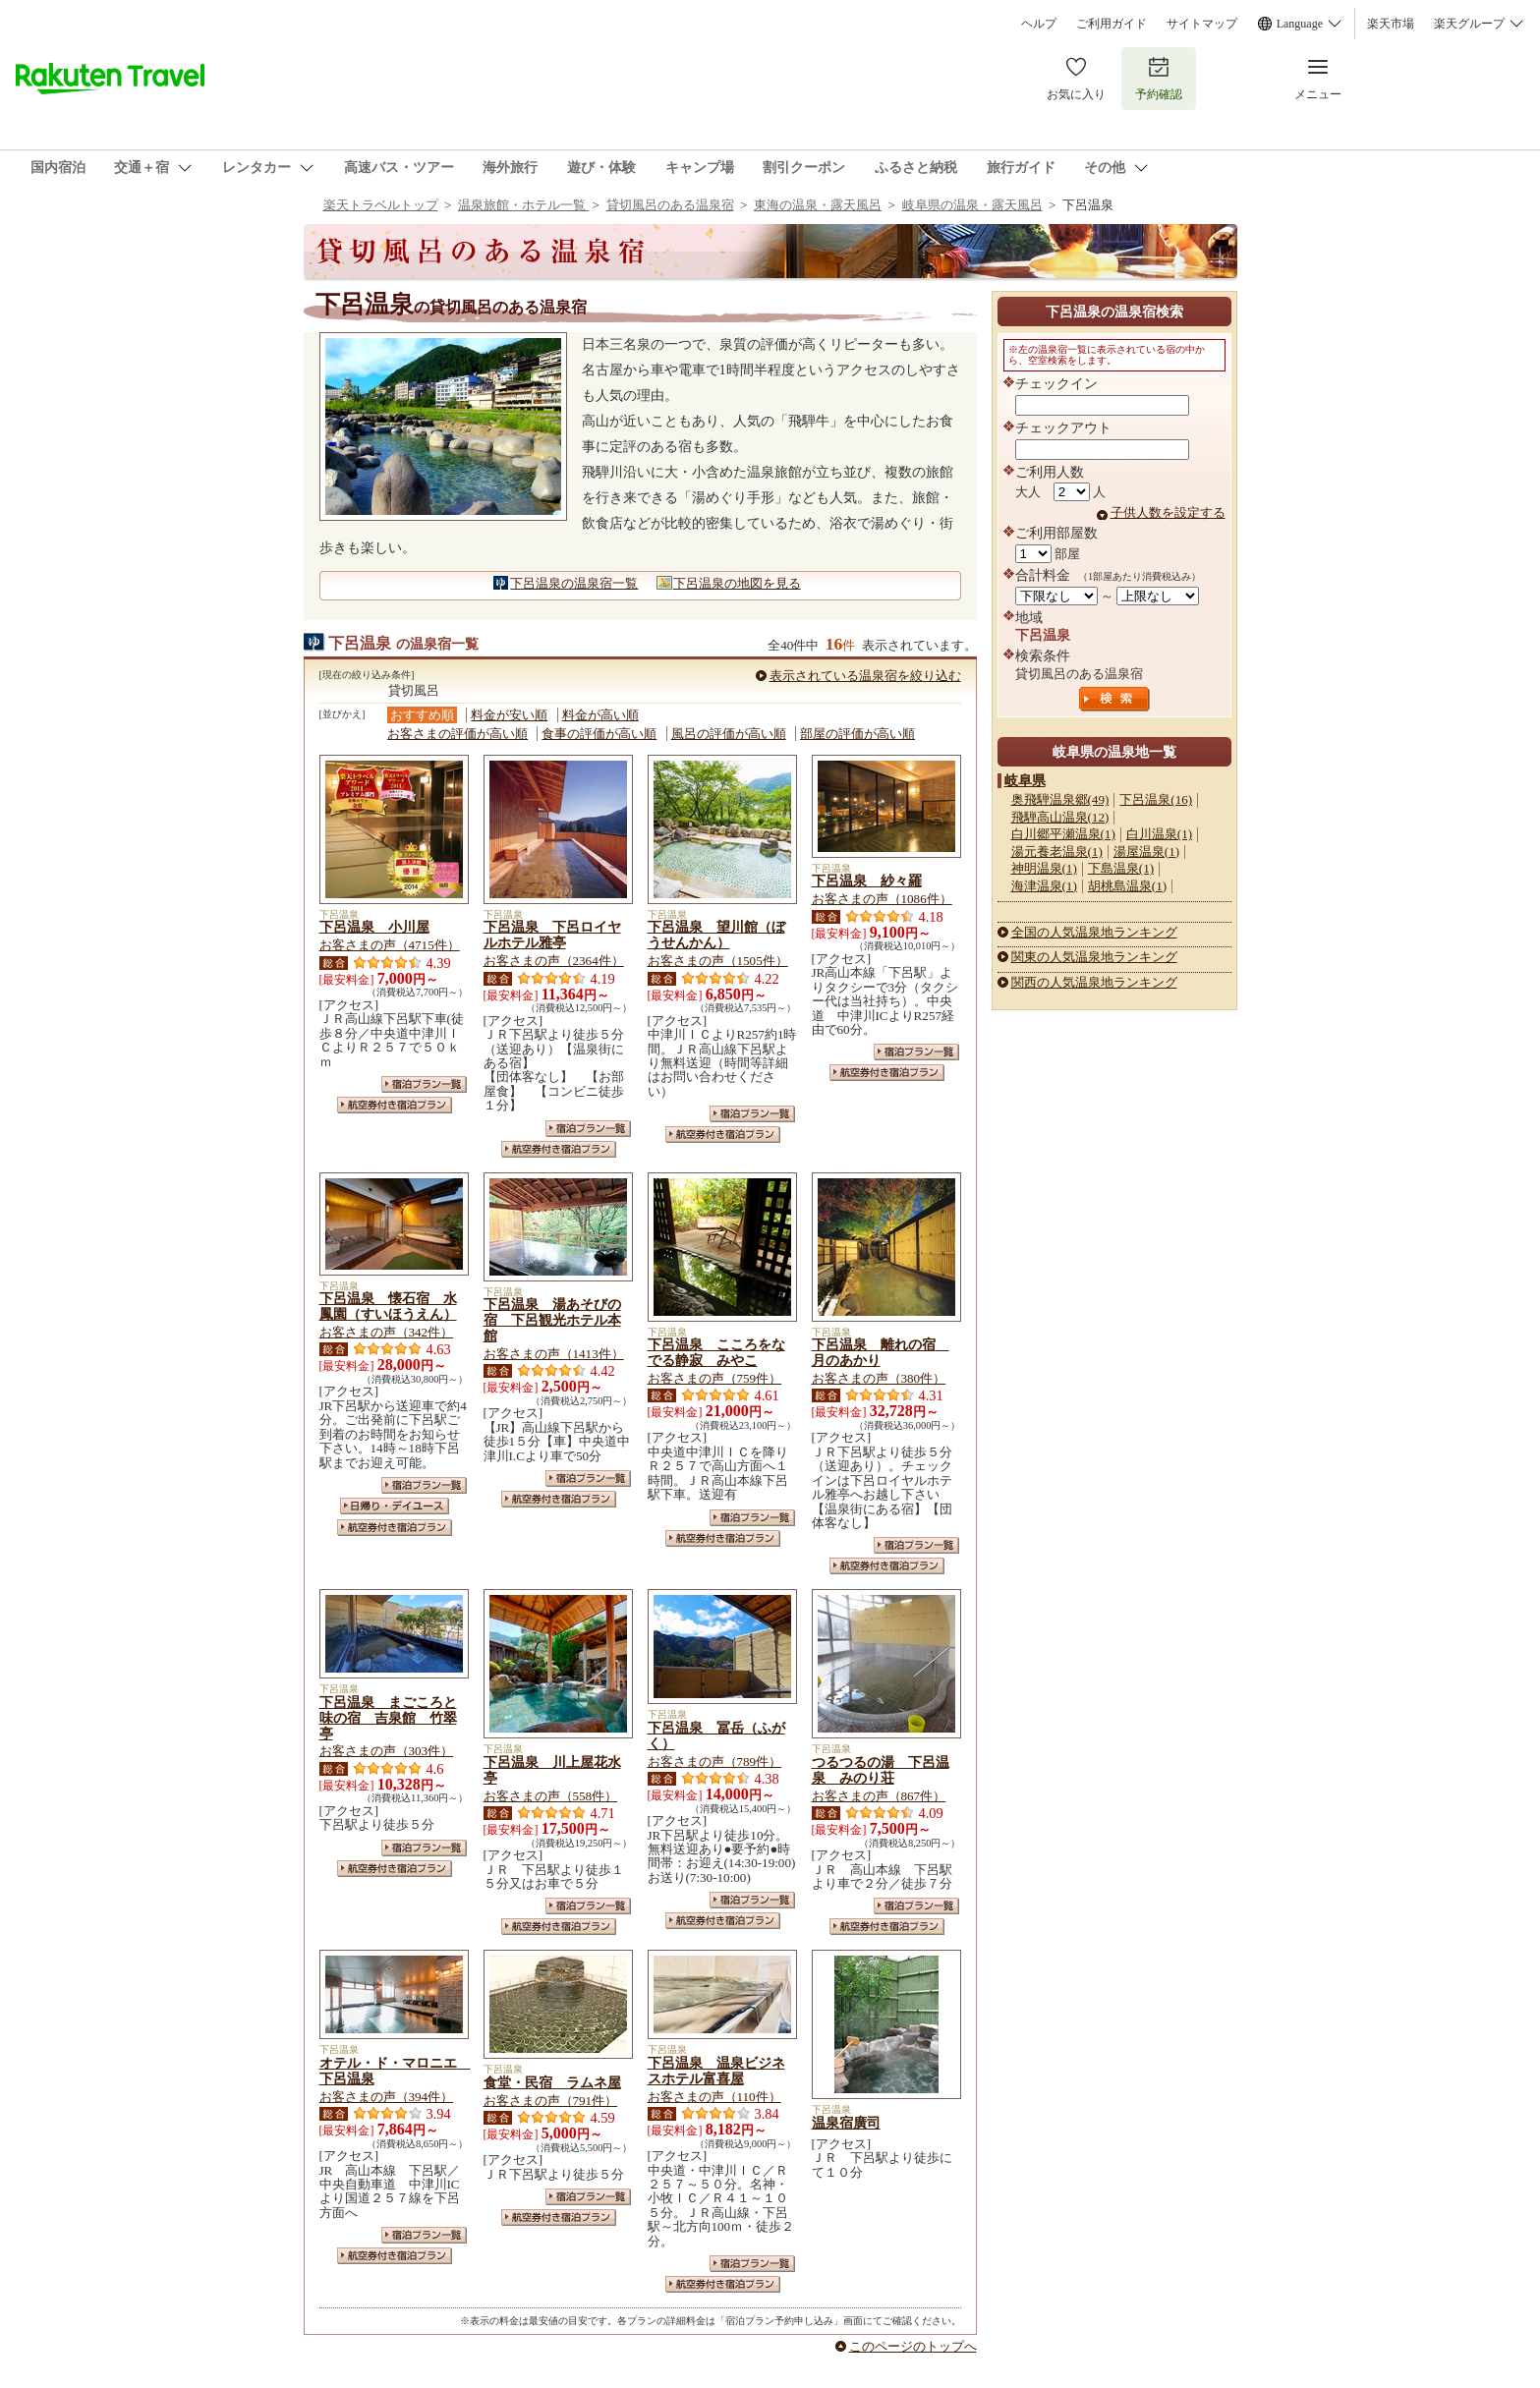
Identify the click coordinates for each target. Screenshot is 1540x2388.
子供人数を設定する (1168, 512)
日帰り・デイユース (394, 1506)
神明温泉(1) (1044, 868)
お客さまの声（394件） (386, 2096)
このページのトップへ (913, 2346)
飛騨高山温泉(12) (1060, 817)
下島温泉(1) (1121, 868)
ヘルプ (1038, 23)
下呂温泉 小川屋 (374, 927)
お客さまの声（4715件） (389, 945)
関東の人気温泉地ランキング (1094, 956)
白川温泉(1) (1159, 833)
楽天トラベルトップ (380, 205)
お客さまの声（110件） (714, 2096)
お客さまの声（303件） (386, 1750)
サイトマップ (1202, 23)
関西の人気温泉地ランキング (1094, 982)
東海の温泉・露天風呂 (818, 205)
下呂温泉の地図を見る (737, 583)
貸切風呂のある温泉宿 (670, 205)
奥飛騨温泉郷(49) (1060, 799)
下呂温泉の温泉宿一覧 (574, 583)
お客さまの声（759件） (715, 1378)
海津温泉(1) (1044, 886)
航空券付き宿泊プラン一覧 (394, 1105)
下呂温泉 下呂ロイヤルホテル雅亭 (552, 934)
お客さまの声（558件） (551, 1796)
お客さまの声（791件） (551, 2100)
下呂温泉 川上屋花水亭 (552, 1770)
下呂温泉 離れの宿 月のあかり (880, 1352)
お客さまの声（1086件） (882, 898)
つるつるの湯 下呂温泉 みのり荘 (880, 1770)
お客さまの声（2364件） (554, 960)
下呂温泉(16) (1155, 799)
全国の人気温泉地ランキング (1094, 932)
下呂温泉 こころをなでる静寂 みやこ (716, 1352)
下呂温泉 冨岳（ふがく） (716, 1735)
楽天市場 (1390, 23)
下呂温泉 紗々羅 (867, 880)
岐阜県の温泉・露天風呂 (972, 205)
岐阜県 (1025, 780)
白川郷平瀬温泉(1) (1063, 833)
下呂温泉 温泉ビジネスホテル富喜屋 (716, 2070)
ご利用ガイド (1111, 23)
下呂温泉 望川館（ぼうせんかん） (716, 934)
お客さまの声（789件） (715, 1761)
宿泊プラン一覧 (424, 1084)
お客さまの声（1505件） (718, 960)
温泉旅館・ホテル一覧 (523, 205)
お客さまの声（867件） (879, 1796)
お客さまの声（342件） (386, 1332)
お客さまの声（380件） (879, 1378)
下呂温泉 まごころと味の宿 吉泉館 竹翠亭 (388, 1717)
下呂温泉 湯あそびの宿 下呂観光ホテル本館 (552, 1319)
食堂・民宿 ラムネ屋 (552, 2082)
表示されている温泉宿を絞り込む (865, 675)
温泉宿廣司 (846, 2123)
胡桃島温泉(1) (1127, 886)
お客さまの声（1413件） (554, 1353)
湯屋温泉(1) (1146, 851)
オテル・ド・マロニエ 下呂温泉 (395, 2070)
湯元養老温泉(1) (1057, 851)
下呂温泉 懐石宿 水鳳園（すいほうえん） (388, 1306)
